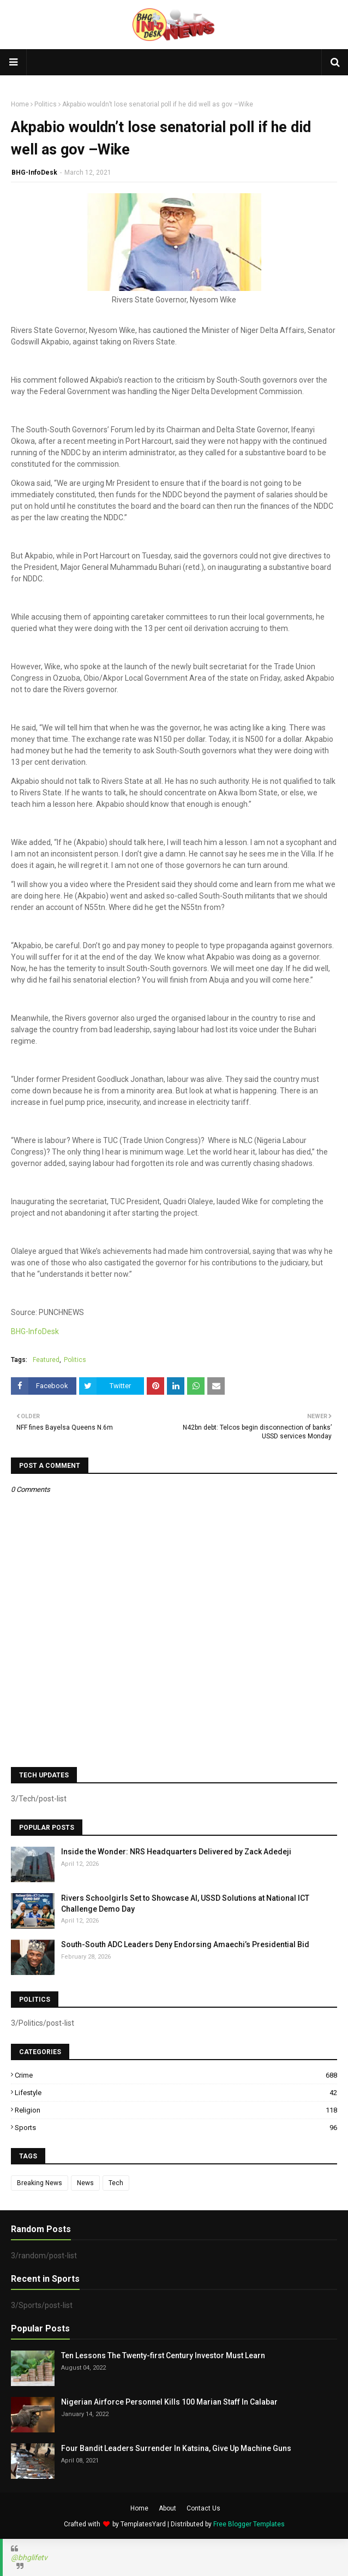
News (85, 2183)
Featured (46, 1360)
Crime (176, 2075)
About (167, 2508)
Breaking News (39, 2183)
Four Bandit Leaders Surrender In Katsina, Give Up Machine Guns (176, 2448)
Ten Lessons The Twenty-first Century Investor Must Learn (163, 2355)
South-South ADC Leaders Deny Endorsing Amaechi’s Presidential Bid (185, 1944)
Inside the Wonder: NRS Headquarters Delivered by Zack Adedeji (176, 1851)
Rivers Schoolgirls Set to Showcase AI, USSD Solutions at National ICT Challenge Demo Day (185, 1903)
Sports (176, 2127)
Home (20, 104)
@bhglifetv (29, 2557)
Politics (45, 104)
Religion (176, 2110)
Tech (116, 2183)
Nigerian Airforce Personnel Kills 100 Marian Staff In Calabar (169, 2401)
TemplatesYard (143, 2524)
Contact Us (203, 2508)
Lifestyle (176, 2093)
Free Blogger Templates (249, 2524)
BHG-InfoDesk (34, 172)
